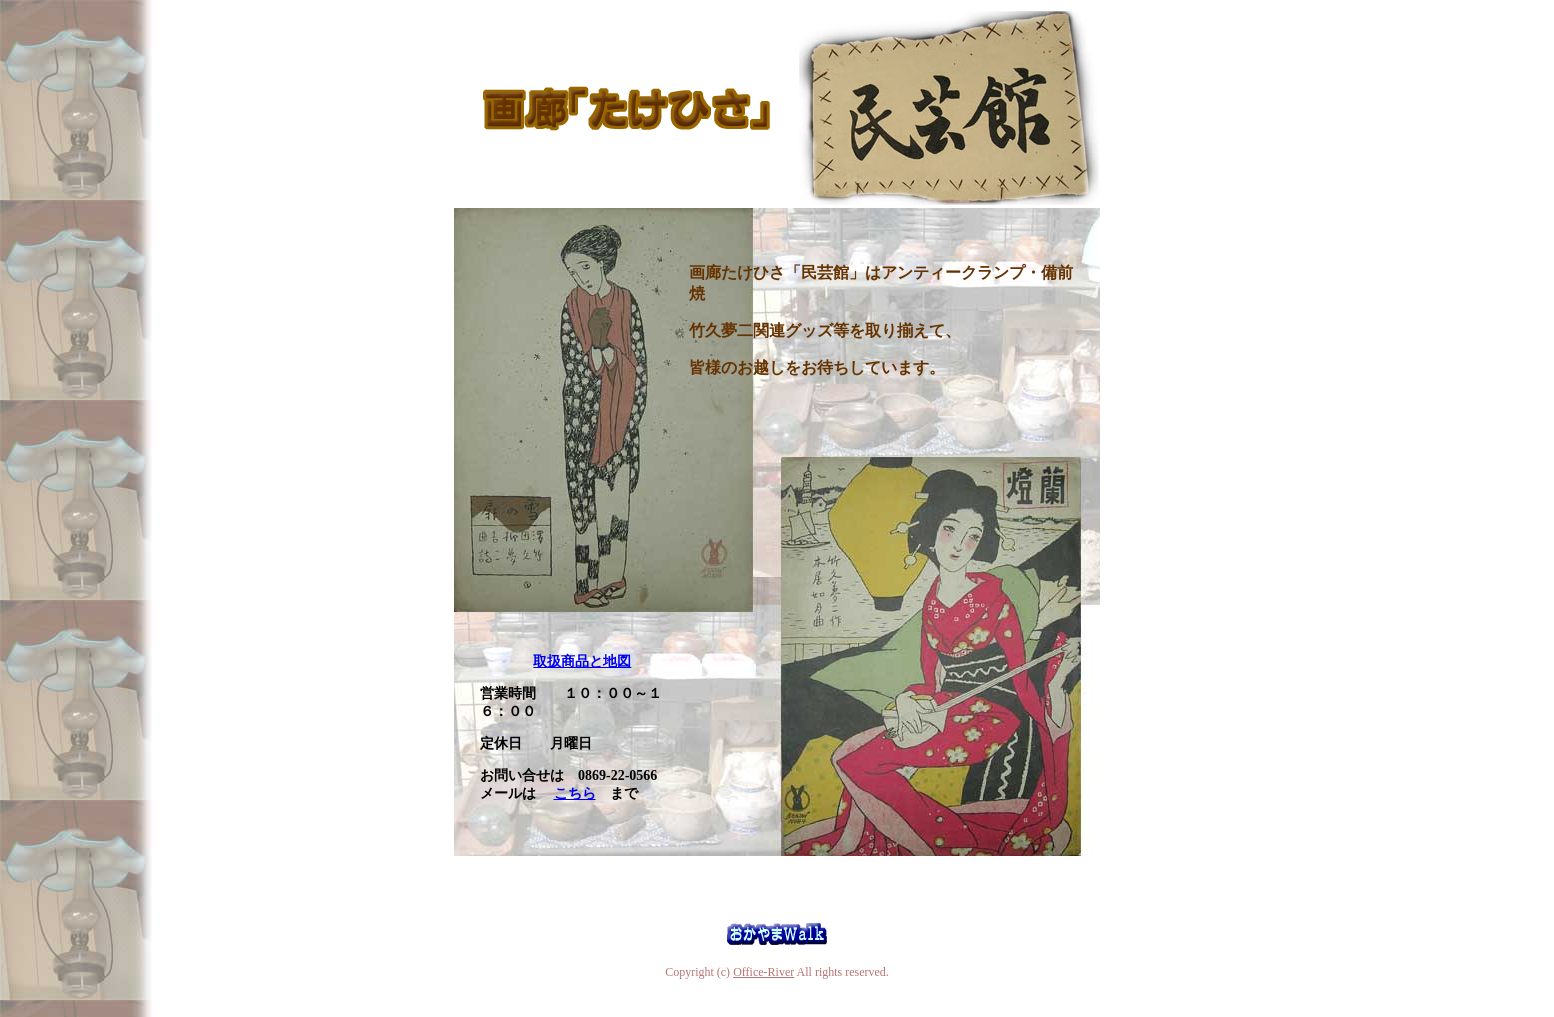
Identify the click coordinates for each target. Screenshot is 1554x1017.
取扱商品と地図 (582, 661)
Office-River (763, 972)
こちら (575, 793)
